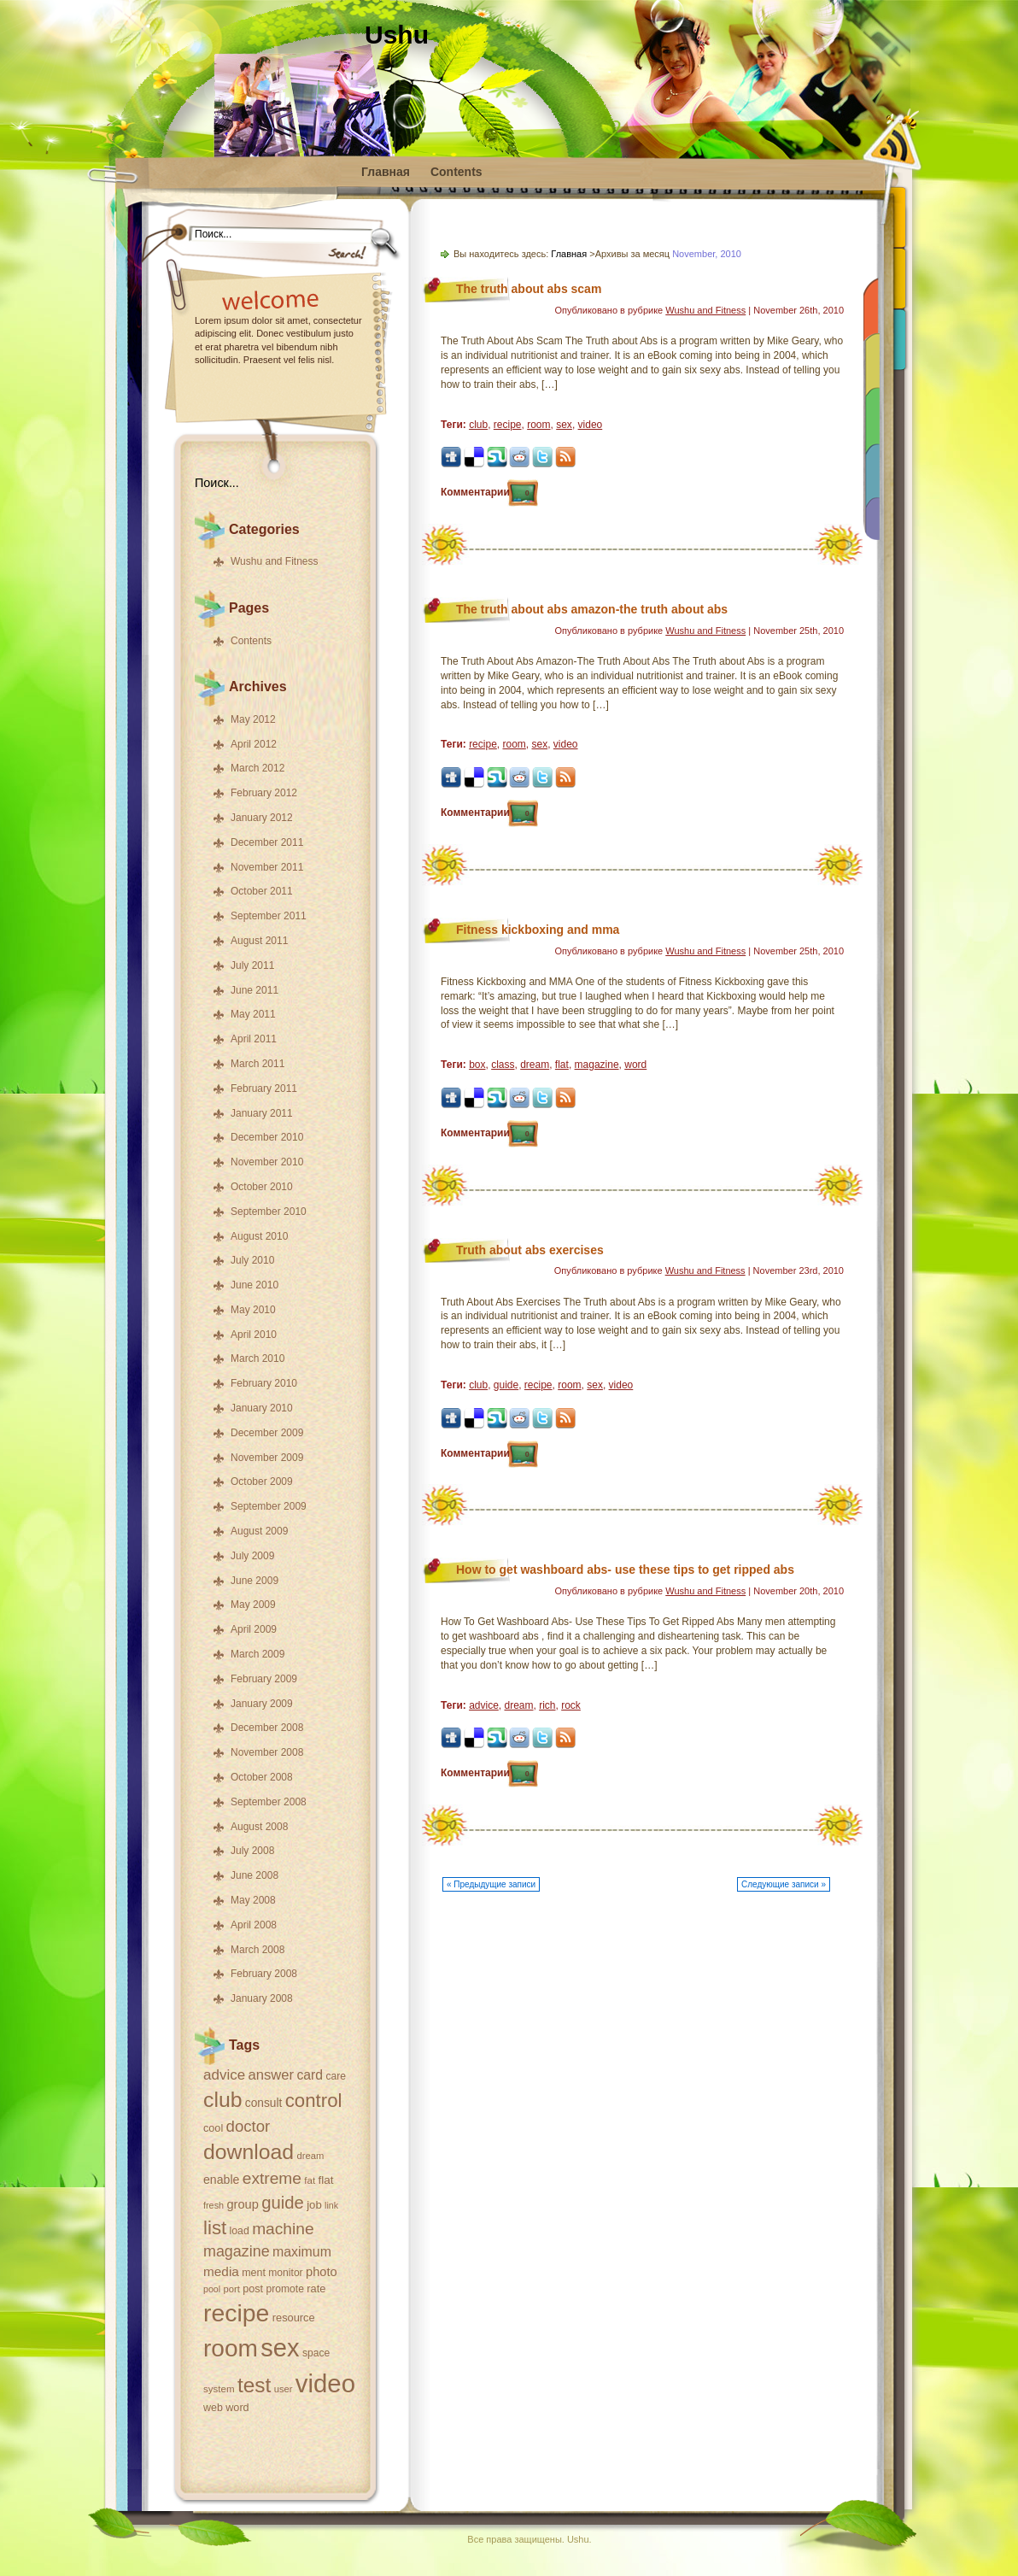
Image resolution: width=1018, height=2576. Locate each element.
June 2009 (254, 1581)
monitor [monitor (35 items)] (285, 2273)
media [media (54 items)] (221, 2271)
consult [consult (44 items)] (264, 2103)
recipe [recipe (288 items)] (236, 2313)
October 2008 (262, 1777)
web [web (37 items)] (213, 2408)
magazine (597, 1065)
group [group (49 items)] (242, 2204)
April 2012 (254, 744)
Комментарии (485, 492)
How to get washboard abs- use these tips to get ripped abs (625, 1569)
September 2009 (269, 1506)
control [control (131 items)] (313, 2100)
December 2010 (267, 1137)
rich (547, 1705)
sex (564, 425)
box (477, 1065)
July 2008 (252, 1851)
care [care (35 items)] (335, 2076)
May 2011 (253, 1014)
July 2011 (252, 965)
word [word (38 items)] (237, 2408)
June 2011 (254, 990)
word (635, 1065)
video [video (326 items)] (325, 2383)
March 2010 (257, 1358)
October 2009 (262, 1482)
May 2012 (253, 719)
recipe (508, 425)
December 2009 (267, 1433)
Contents (456, 172)
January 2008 (262, 1998)
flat (562, 1065)
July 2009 (252, 1556)
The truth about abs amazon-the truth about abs (592, 609)
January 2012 (262, 818)
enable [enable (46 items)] (221, 2179)
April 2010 (254, 1335)
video (590, 425)
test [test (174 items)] (254, 2385)
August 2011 (259, 941)
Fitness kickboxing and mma (537, 929)
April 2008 (254, 1925)
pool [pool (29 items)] (211, 2289)
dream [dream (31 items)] (311, 2156)
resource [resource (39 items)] (293, 2317)
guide (506, 1385)
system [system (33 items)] (219, 2389)
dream (534, 1065)
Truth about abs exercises (530, 1250)
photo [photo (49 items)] (321, 2272)
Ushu (397, 35)
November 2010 (267, 1162)
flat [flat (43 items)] (326, 2180)
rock (571, 1705)
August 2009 (259, 1531)
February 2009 (264, 1679)
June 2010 (254, 1285)
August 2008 (259, 1827)
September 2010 (269, 1212)
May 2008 (253, 1900)
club (478, 425)
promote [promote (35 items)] (284, 2289)
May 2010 (253, 1310)
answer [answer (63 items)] (271, 2075)
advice (484, 1705)
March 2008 (257, 1950)
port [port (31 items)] (232, 2289)
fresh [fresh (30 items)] (213, 2205)
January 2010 (262, 1408)
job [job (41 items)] (314, 2204)
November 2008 (267, 1752)
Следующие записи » (783, 1884)
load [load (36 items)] (239, 2231)
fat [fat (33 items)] (309, 2180)
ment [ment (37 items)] (254, 2273)
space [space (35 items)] (316, 2353)
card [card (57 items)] (309, 2075)
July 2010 (252, 1260)
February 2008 (264, 1974)
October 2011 (262, 891)
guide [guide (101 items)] (282, 2202)
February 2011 (264, 1088)
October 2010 (262, 1187)
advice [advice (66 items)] (224, 2075)
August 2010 (259, 1236)
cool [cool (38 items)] (213, 2128)
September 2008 (269, 1802)
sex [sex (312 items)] (279, 2348)
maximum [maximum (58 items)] (301, 2251)
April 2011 (254, 1039)
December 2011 (267, 842)
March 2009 (257, 1654)
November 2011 (267, 867)
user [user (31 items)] (283, 2389)
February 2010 (264, 1383)
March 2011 (257, 1064)
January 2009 (262, 1704)
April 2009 (254, 1629)
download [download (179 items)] (248, 2151)
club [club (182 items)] (223, 2099)
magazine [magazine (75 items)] (236, 2251)
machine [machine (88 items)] (282, 2229)
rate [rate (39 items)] (316, 2288)
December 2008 (267, 1728)
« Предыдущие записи (491, 1884)
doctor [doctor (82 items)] (248, 2126)
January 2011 (262, 1113)
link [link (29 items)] (331, 2205)
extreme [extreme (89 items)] (272, 2178)
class (502, 1065)
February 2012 (264, 793)
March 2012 (257, 768)
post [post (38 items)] (253, 2289)
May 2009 (253, 1605)
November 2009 (267, 1458)
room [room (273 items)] (230, 2348)
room (538, 425)
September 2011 (269, 916)
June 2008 (254, 1875)
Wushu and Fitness (275, 561)
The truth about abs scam (528, 289)
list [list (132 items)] (214, 2228)
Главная (385, 172)
